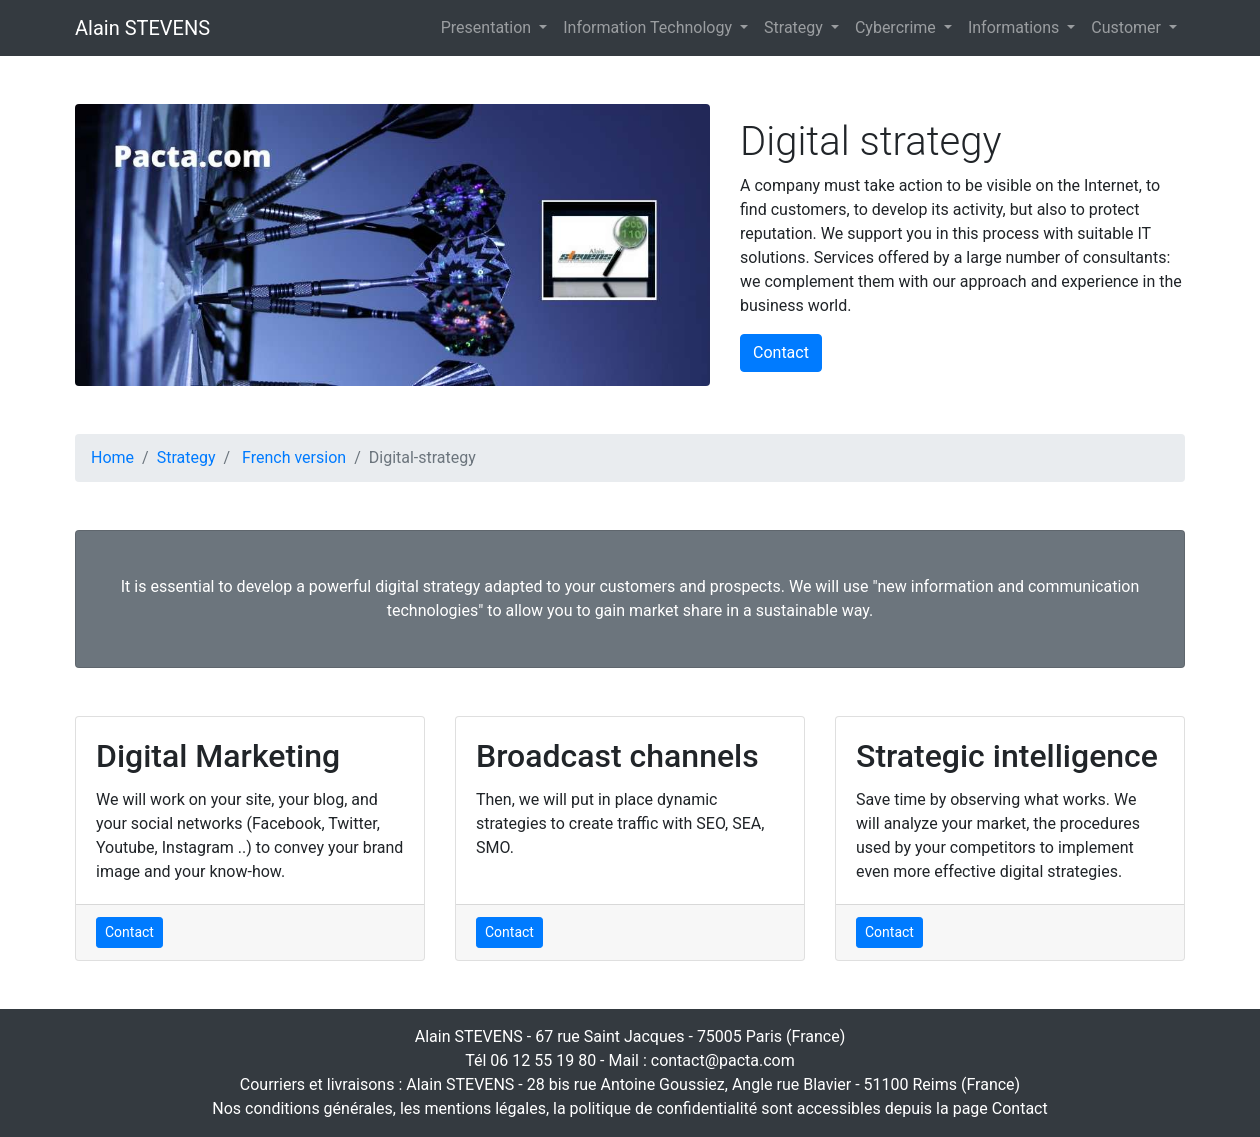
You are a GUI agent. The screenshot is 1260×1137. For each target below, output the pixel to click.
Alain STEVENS (142, 28)
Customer (1128, 27)
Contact (781, 352)
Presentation (488, 27)
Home (112, 457)
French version (294, 457)
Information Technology (649, 27)
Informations (1015, 27)
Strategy (795, 27)
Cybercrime (897, 27)
